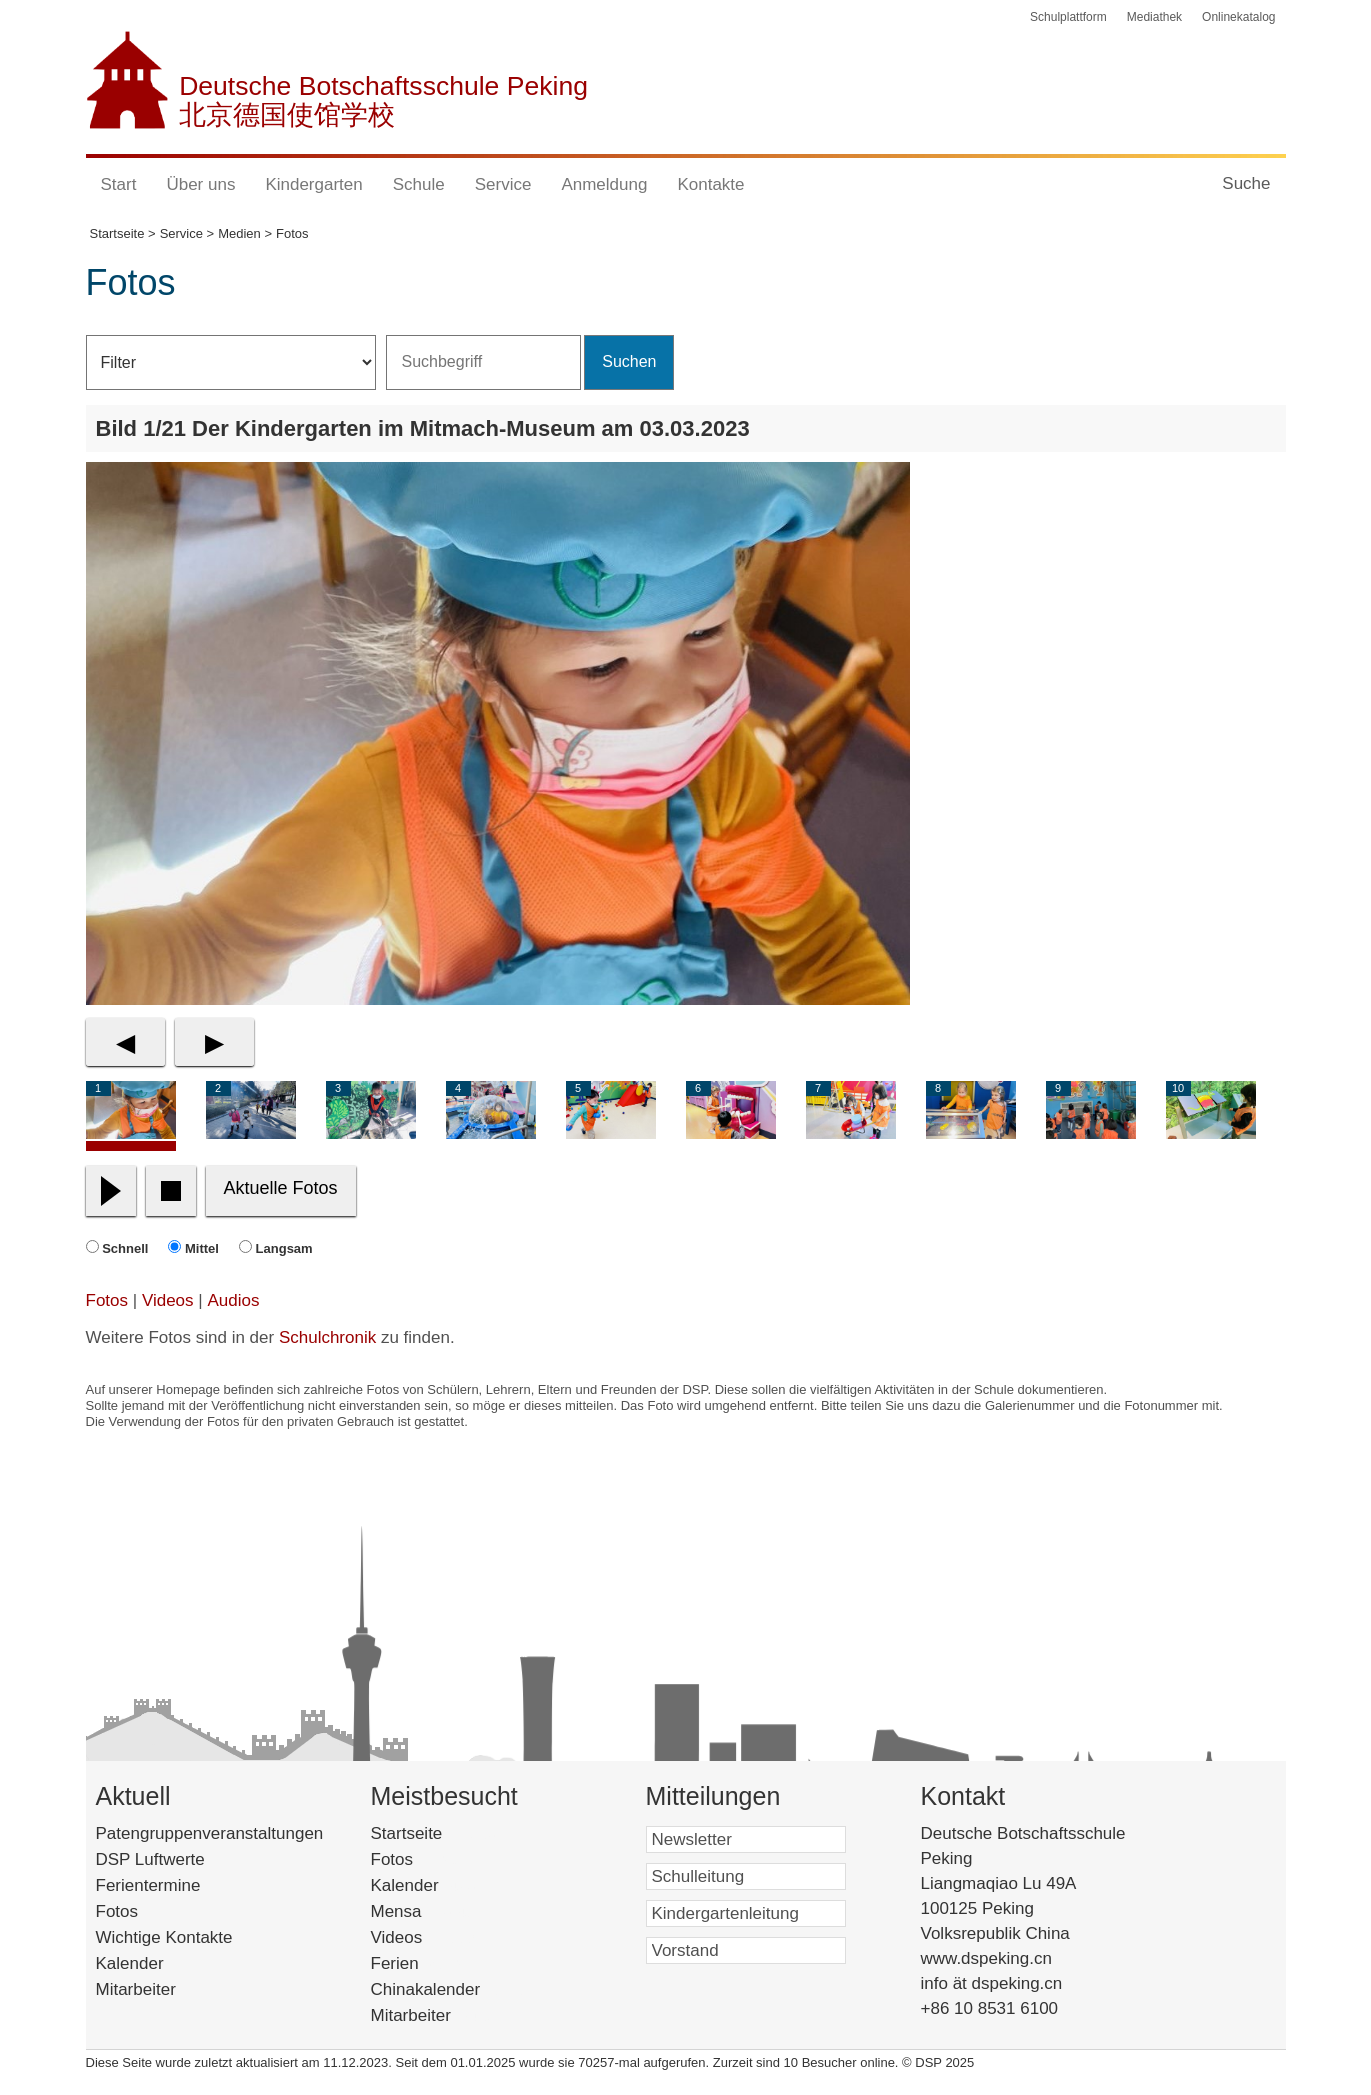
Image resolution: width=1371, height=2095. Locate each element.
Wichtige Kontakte (164, 1937)
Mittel (202, 1248)
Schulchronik (327, 1337)
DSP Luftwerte (150, 1859)
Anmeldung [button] (604, 184)
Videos (168, 1300)
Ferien (421, 1963)
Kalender (130, 1963)
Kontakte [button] (710, 184)
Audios (233, 1300)
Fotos (107, 1300)
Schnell (125, 1248)
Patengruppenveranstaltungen (210, 1833)
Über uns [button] (200, 184)
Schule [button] (419, 184)
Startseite (441, 1833)
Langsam (284, 1248)
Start (119, 184)
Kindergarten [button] (313, 184)
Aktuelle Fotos (280, 1188)
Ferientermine (148, 1885)
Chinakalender (452, 1989)
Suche (1246, 183)
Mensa (426, 1911)
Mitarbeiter (136, 1989)
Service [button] (503, 184)
